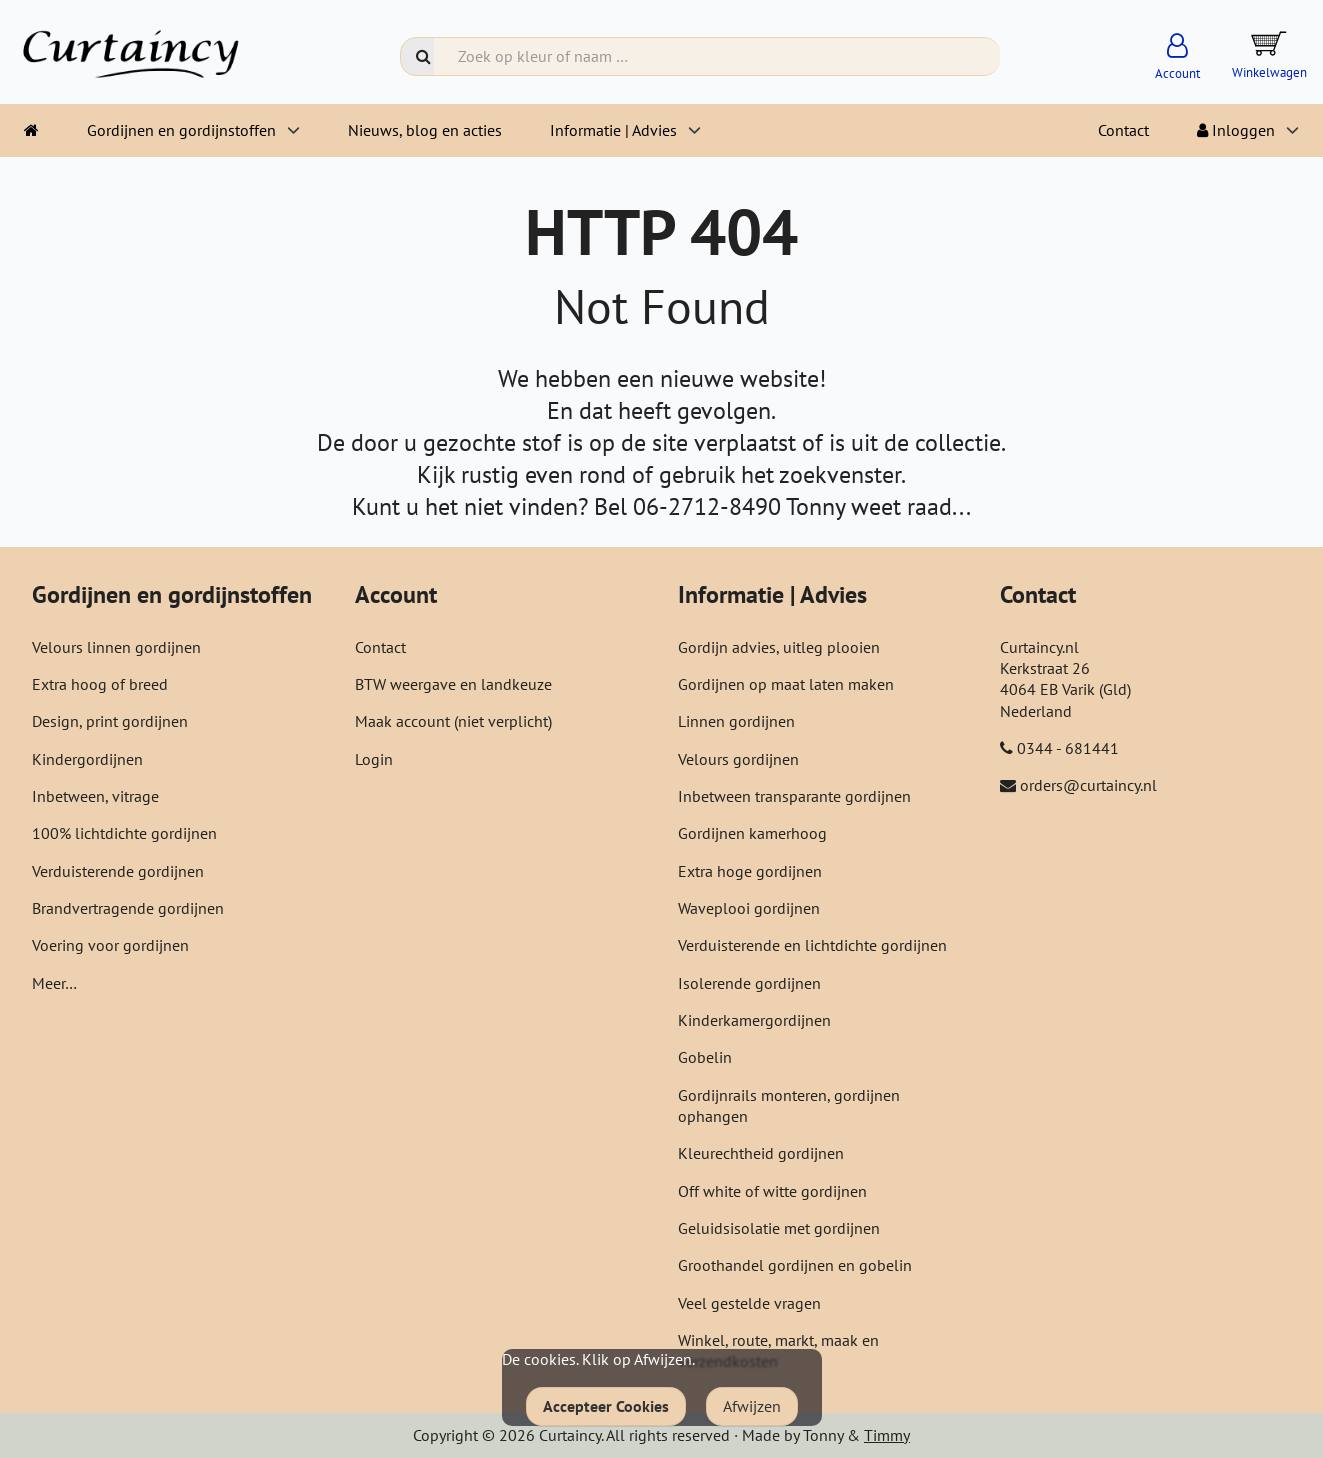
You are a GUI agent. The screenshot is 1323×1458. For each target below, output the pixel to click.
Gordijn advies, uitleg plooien (779, 647)
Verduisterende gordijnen (118, 871)
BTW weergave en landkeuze (453, 684)
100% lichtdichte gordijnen (124, 833)
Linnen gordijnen (736, 721)
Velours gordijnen (738, 759)
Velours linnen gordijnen (116, 647)
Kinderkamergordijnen (754, 1020)
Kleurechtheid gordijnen (761, 1153)
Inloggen (1236, 130)
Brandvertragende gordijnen (128, 908)
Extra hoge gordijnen (750, 871)
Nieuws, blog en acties (425, 130)
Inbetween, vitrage (95, 796)
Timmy (887, 1435)
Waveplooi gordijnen (749, 908)
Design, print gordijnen (110, 721)
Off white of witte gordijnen (772, 1191)
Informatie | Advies (613, 130)
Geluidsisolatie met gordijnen (779, 1228)
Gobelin (705, 1057)
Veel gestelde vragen (749, 1303)
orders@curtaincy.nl (1088, 785)
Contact (1123, 130)
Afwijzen (752, 1406)
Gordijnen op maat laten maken (786, 684)
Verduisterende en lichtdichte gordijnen (812, 945)
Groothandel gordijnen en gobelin (795, 1265)
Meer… (54, 983)
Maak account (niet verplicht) (453, 721)
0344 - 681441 (1068, 748)
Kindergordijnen (87, 759)
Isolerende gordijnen (749, 983)
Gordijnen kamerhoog (752, 833)
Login (374, 759)
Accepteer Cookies (606, 1406)
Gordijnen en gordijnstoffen (181, 130)
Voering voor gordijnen (110, 945)
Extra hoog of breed (100, 684)
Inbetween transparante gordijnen (794, 796)
